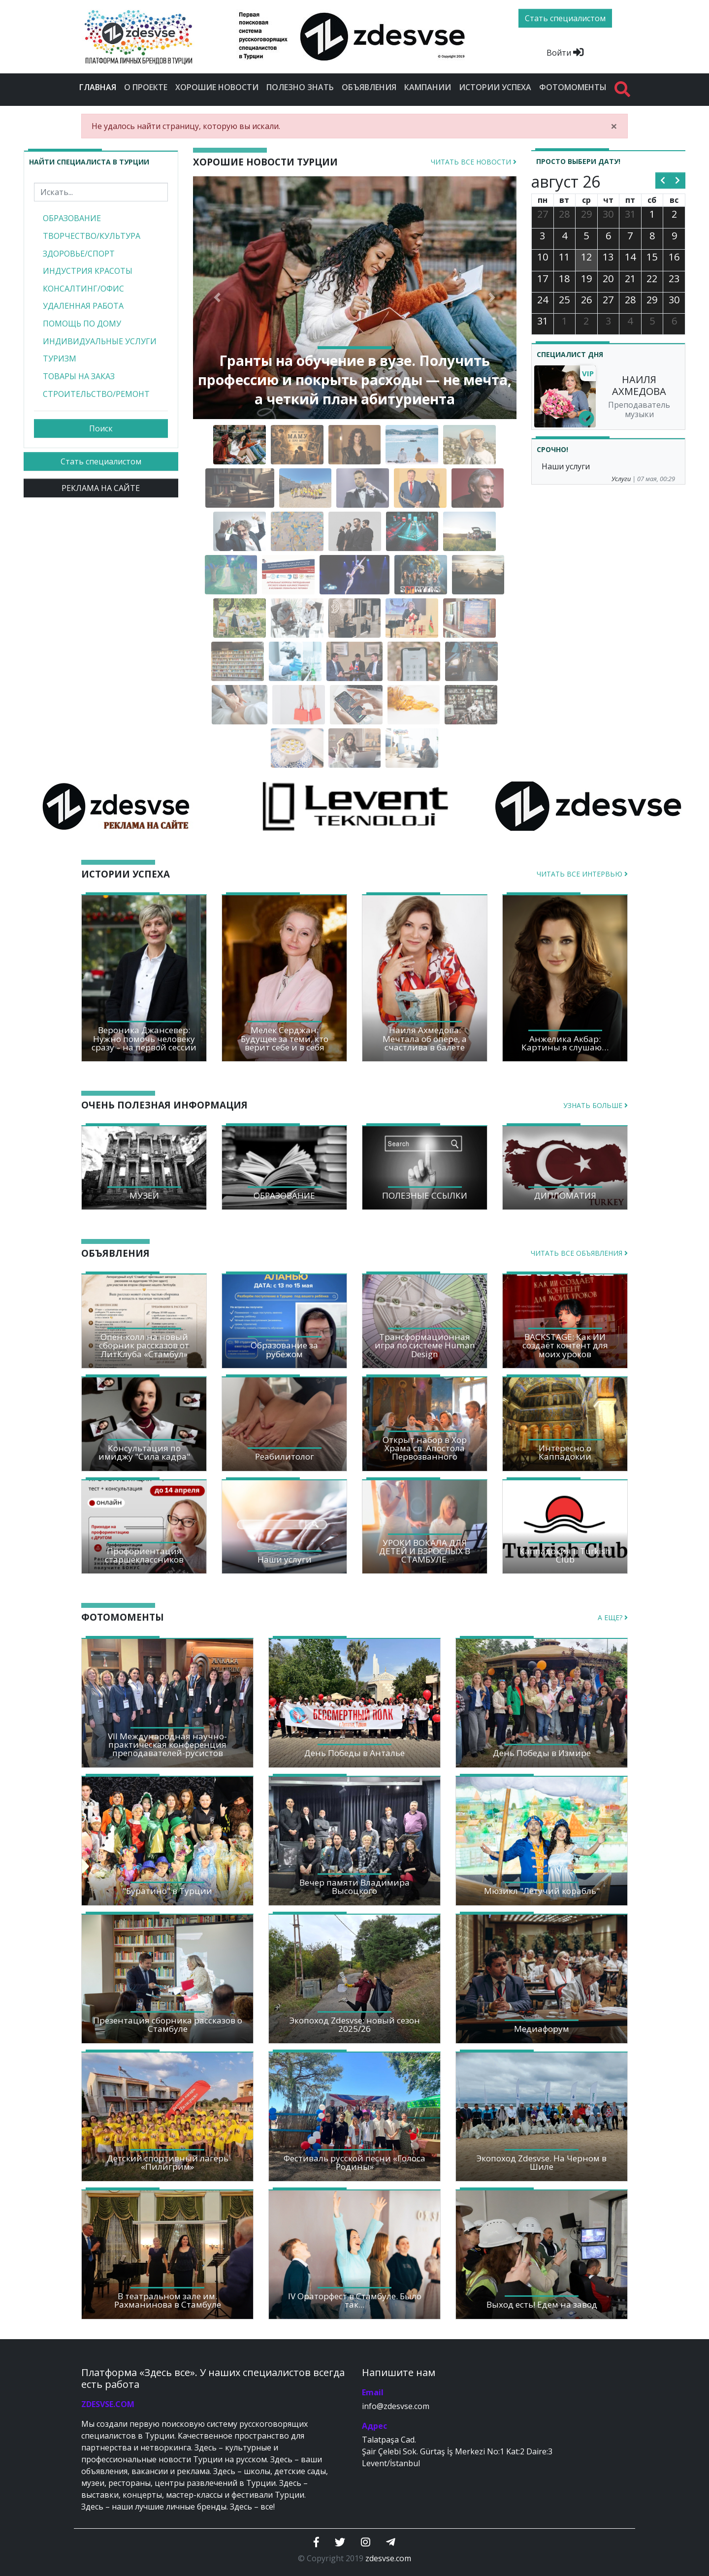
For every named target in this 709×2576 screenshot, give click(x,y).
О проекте (145, 87)
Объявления (369, 87)
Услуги (621, 478)
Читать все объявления (579, 1253)
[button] (217, 297)
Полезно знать (300, 87)
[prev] (663, 180)
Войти (565, 52)
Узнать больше (595, 1105)
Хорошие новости (216, 87)
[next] (677, 180)
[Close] (614, 126)
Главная (99, 87)
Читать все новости (473, 161)
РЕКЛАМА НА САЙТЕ (101, 488)
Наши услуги (566, 466)
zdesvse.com (388, 2558)
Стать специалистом (101, 461)
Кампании (427, 87)
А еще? (613, 1617)
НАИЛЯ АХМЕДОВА (639, 385)
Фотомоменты (573, 87)
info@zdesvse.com (395, 2406)
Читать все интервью (582, 874)
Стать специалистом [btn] (565, 18)
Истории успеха (495, 87)
